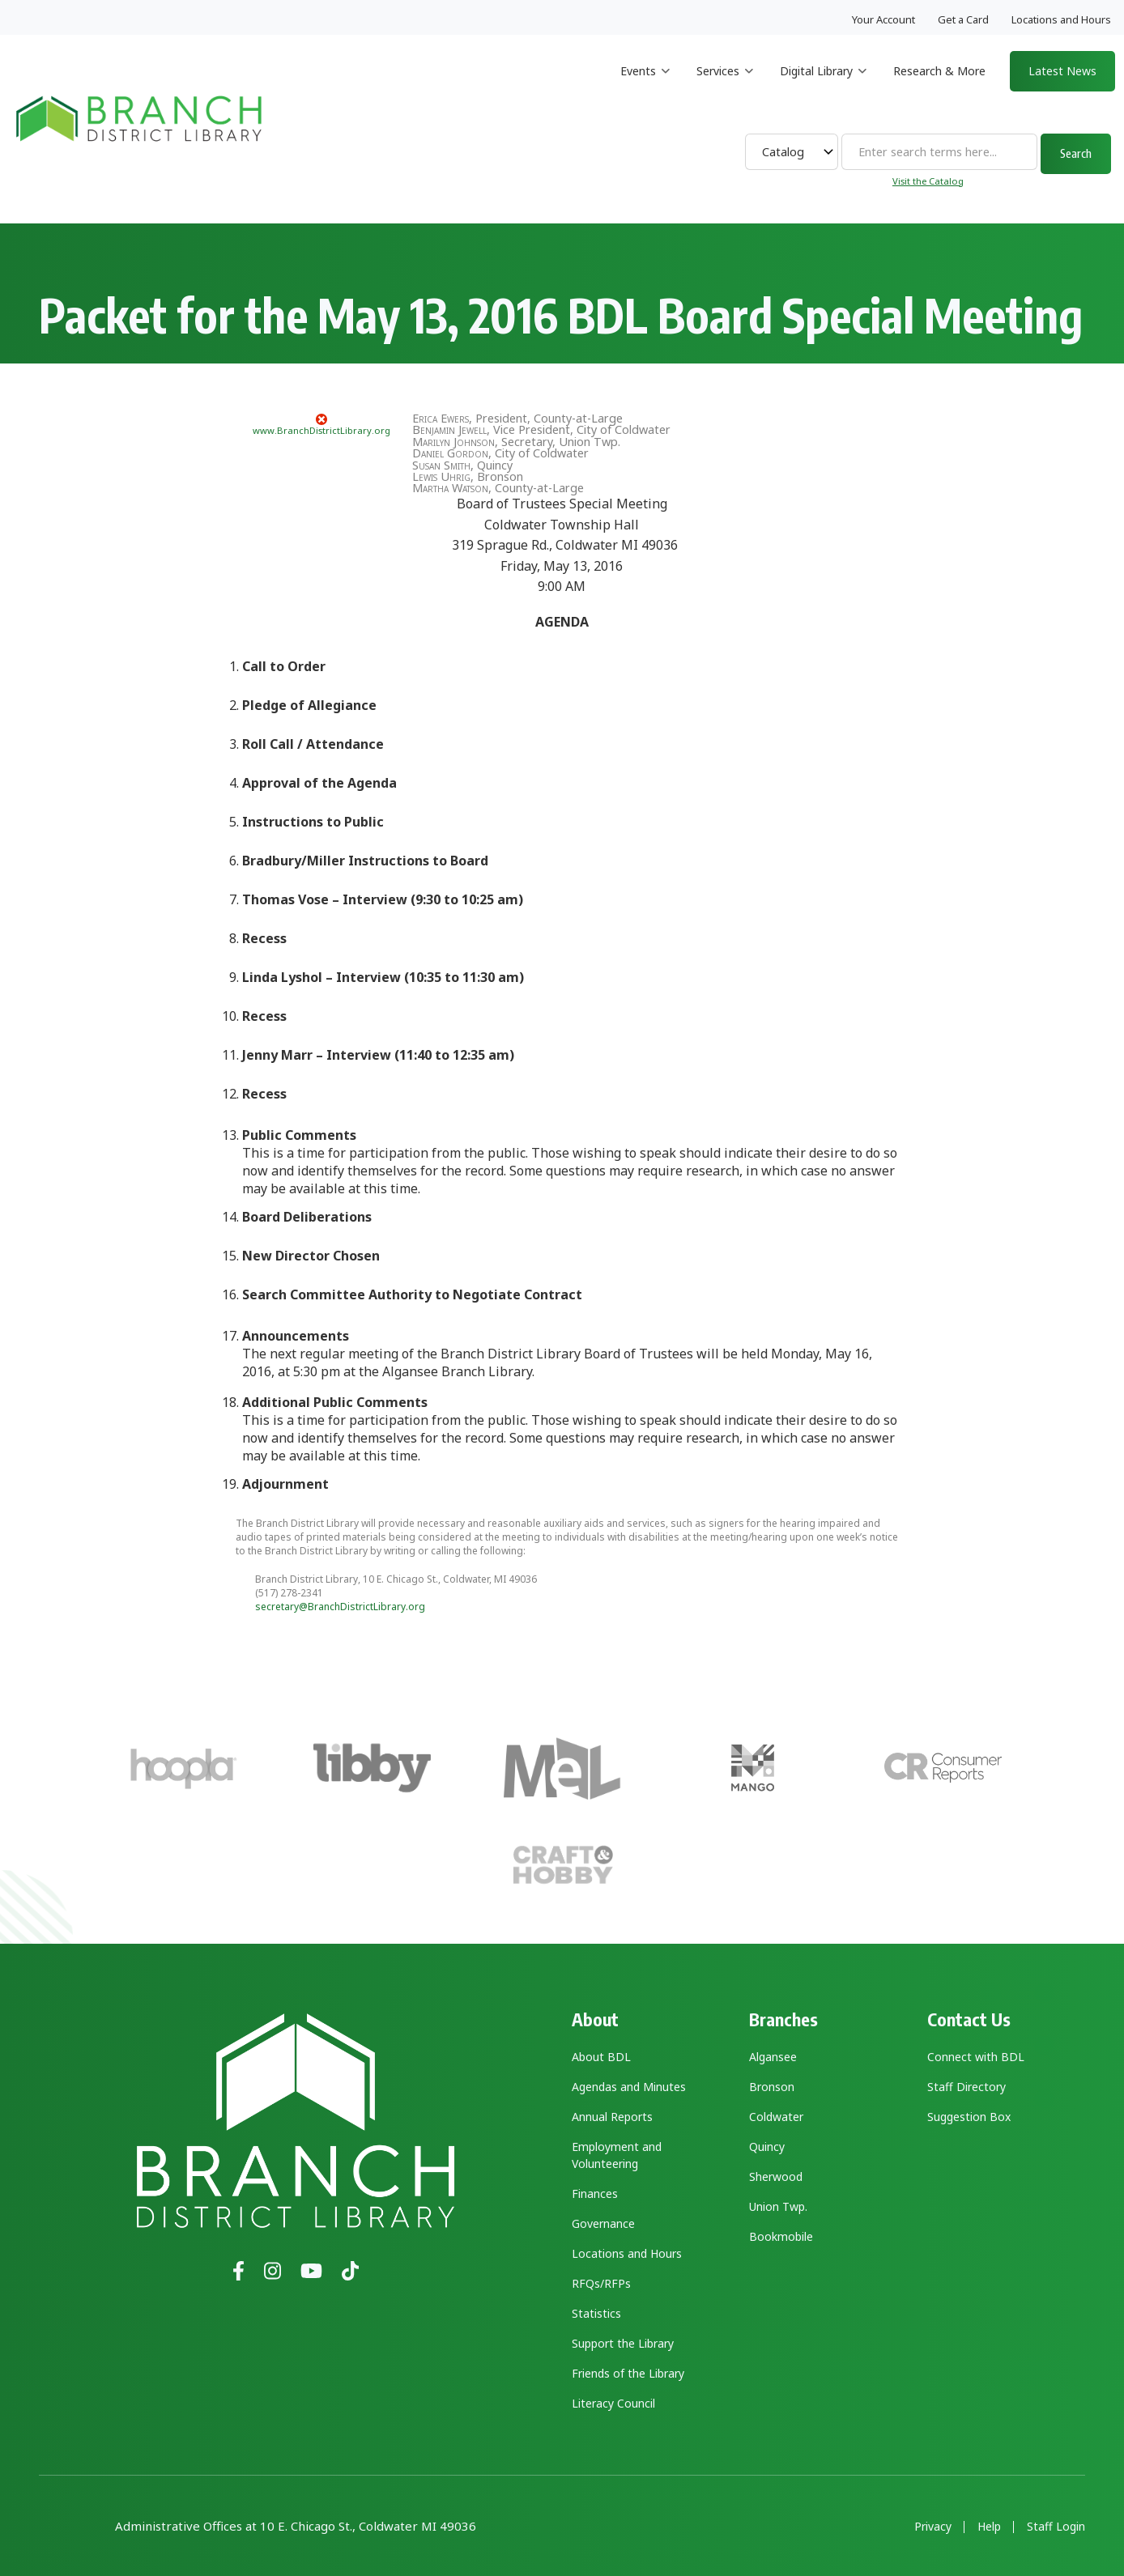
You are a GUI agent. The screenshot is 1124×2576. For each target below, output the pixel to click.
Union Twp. (778, 2206)
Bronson (771, 2086)
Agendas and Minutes (629, 2086)
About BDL (601, 2056)
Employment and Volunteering (617, 2155)
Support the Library (623, 2343)
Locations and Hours (1061, 19)
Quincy (767, 2146)
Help (989, 2526)
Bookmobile (781, 2236)
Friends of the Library (628, 2373)
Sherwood (776, 2176)
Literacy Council (613, 2403)
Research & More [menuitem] (939, 71)
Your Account (883, 19)
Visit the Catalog (928, 181)
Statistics (596, 2313)
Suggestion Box (969, 2116)
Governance (603, 2223)
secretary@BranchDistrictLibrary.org (340, 1606)
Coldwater (776, 2116)
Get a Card (963, 19)
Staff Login (1056, 2526)
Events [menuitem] (645, 85)
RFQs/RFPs (601, 2283)
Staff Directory (966, 2086)
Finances (595, 2193)
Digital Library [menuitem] (823, 85)
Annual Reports (612, 2116)
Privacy (933, 2526)
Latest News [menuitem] (1062, 71)
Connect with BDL (975, 2056)
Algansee (773, 2056)
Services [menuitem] (724, 85)
